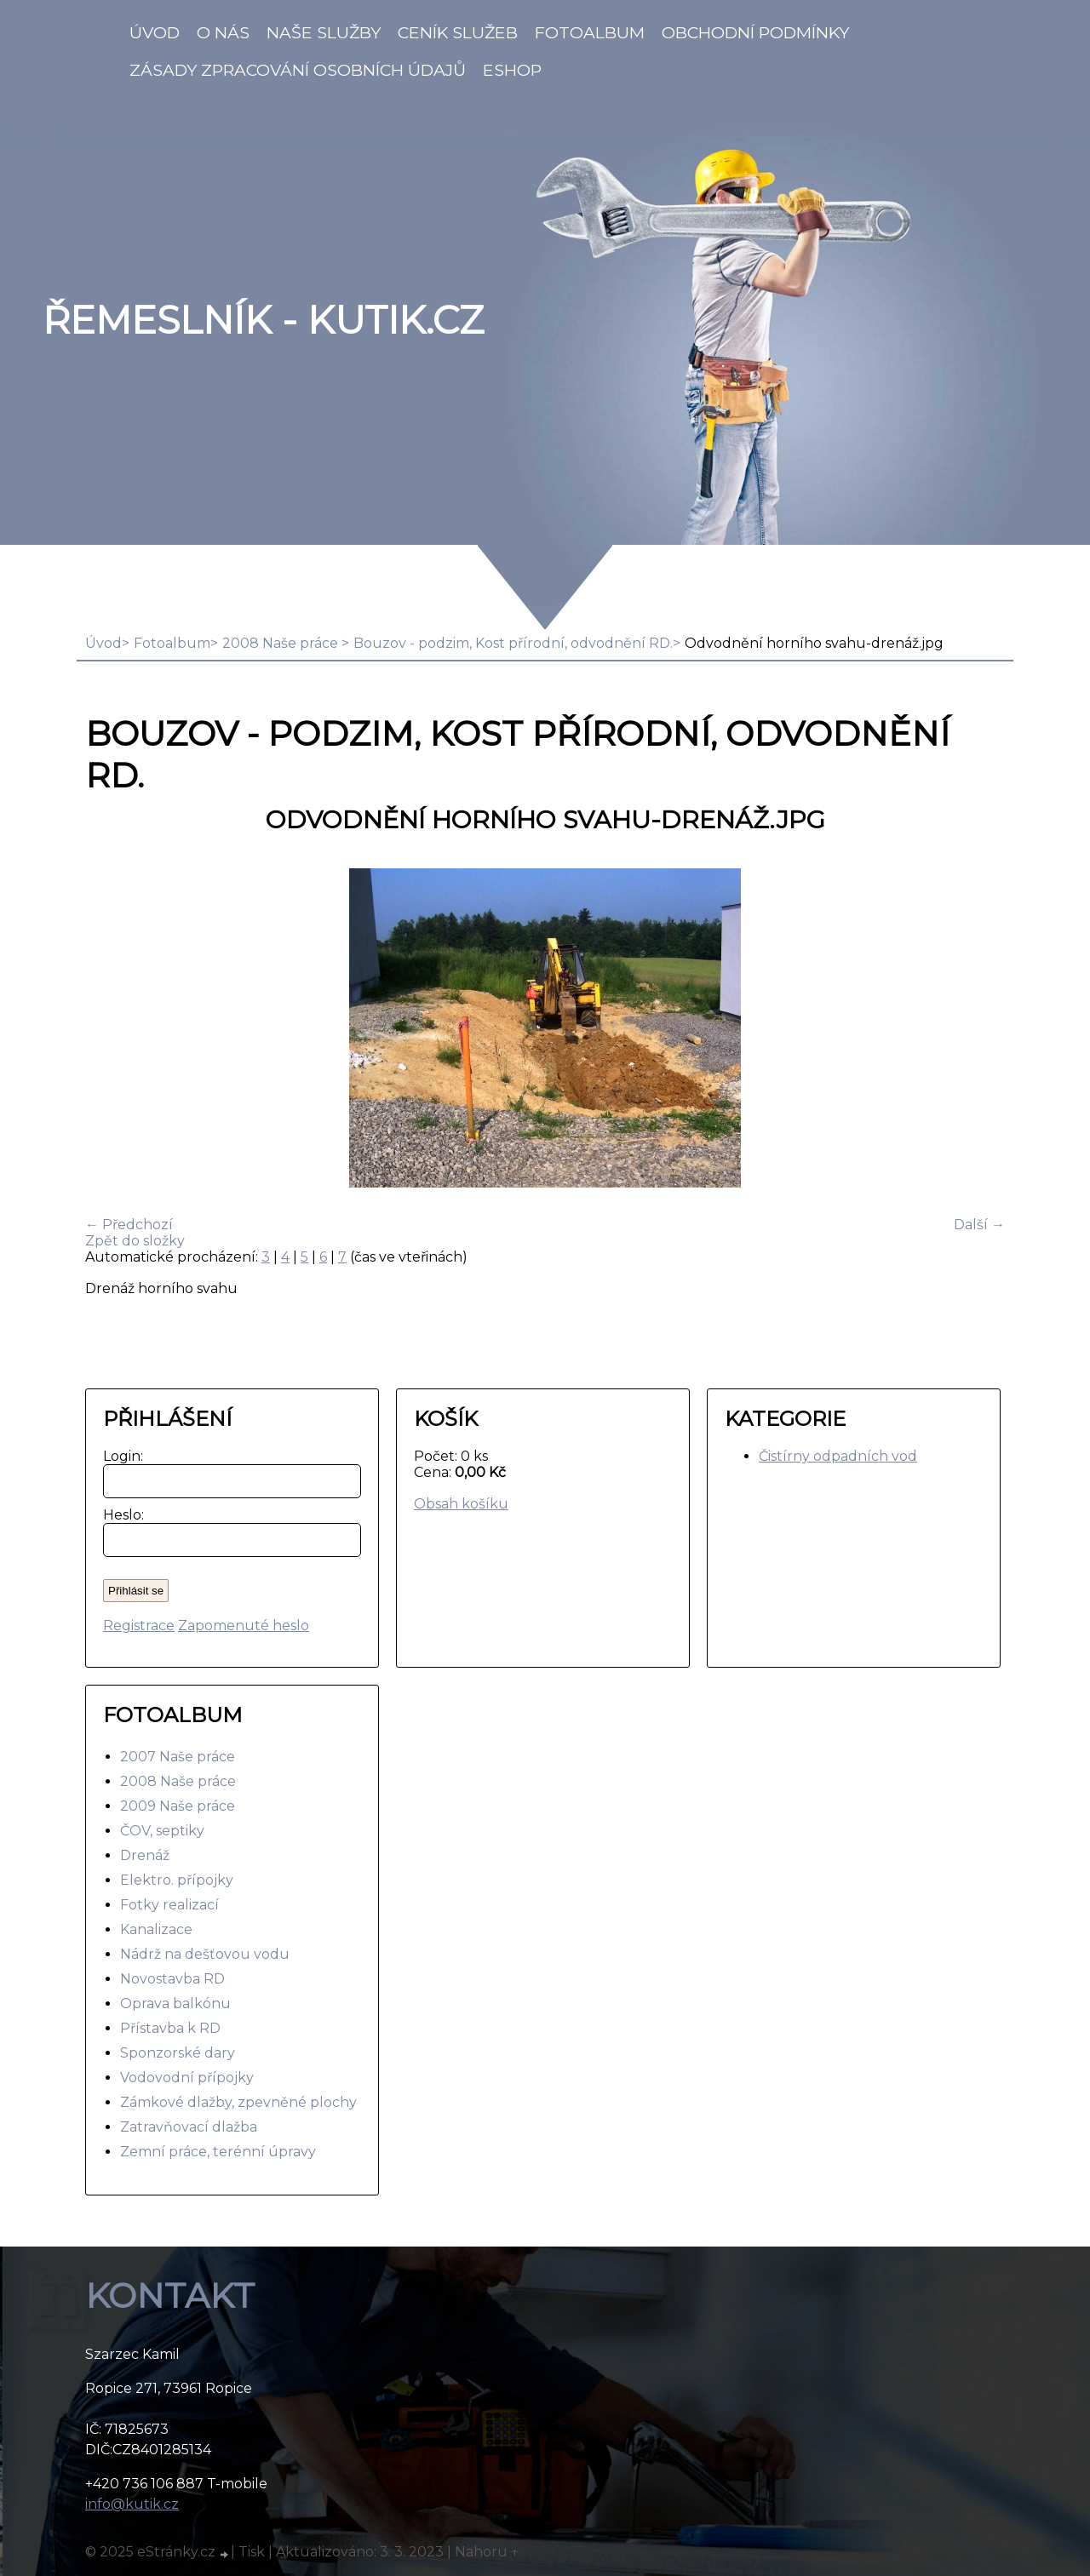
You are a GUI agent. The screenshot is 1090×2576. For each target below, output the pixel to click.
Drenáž (144, 1855)
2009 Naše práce (177, 1806)
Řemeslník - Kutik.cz (263, 320)
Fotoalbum (590, 32)
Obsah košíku (461, 1504)
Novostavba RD (172, 1979)
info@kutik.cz (132, 2504)
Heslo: (119, 1515)
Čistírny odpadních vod (838, 1456)
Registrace (139, 1625)
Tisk (251, 2552)
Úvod (154, 32)
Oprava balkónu (175, 2003)
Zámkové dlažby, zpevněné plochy (238, 2102)
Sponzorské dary (177, 2053)
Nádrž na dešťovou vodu (205, 1954)
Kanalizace (156, 1929)
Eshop (512, 70)
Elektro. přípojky (176, 1880)
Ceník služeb (458, 32)
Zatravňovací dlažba (188, 2127)
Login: (119, 1456)
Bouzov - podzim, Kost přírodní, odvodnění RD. (513, 643)
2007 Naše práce (177, 1757)
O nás (223, 32)
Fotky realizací (169, 1905)
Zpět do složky (135, 1241)
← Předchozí (129, 1224)
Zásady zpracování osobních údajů (297, 70)
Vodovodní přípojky (187, 2077)
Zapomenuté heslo (243, 1625)
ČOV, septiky (162, 1831)
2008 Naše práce (281, 643)
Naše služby (324, 32)
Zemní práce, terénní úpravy (218, 2152)
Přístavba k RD (170, 2028)
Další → (979, 1224)
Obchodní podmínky (755, 32)
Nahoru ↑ (487, 2552)
